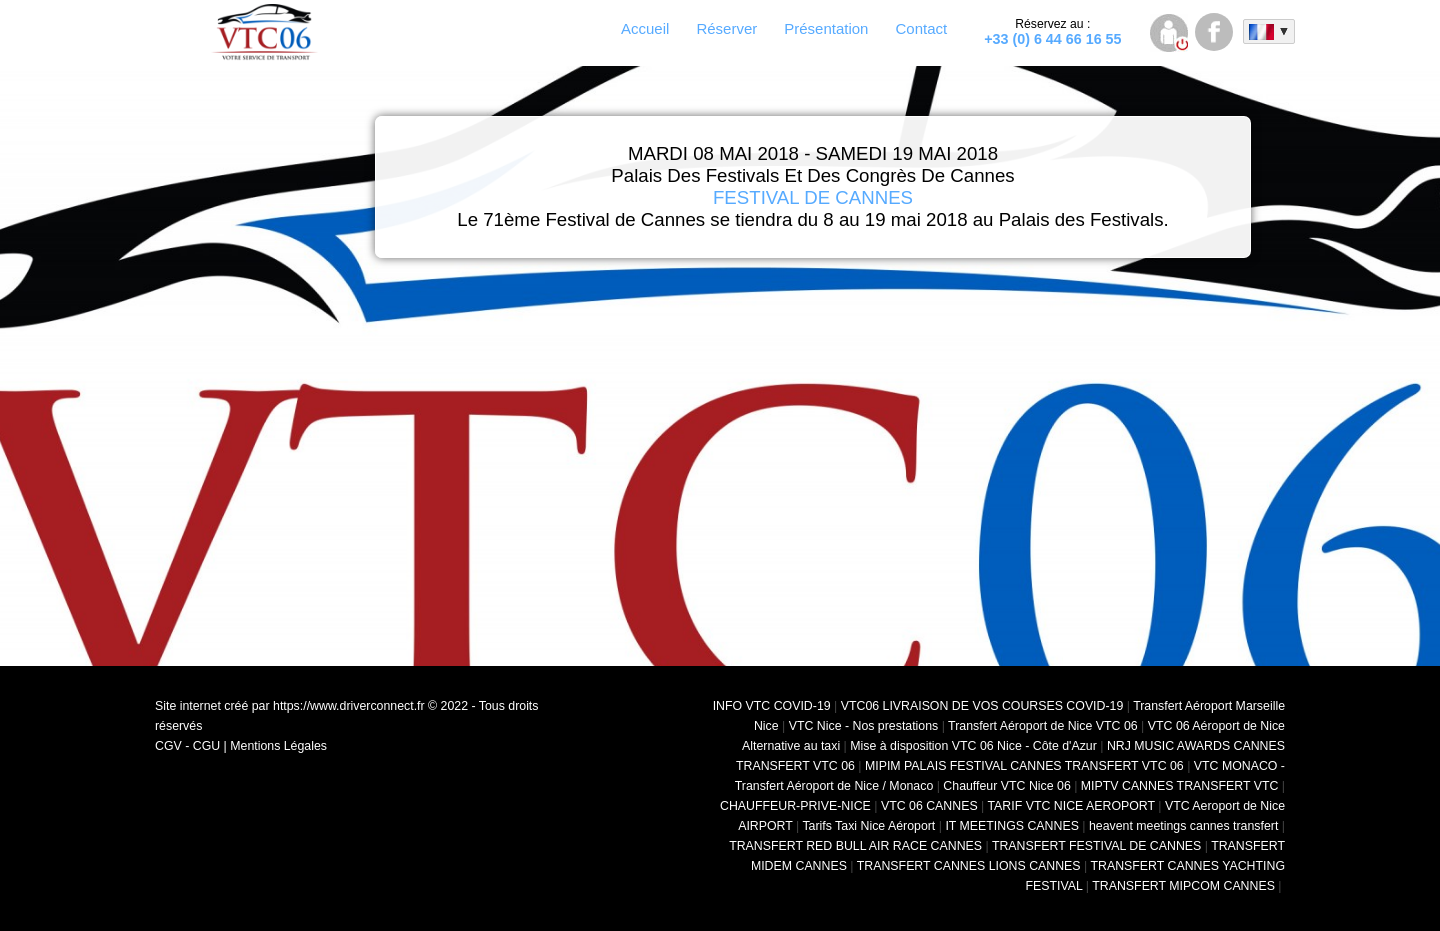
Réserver (726, 28)
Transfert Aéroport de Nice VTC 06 (1043, 726)
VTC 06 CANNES (929, 806)
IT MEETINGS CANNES (1012, 826)
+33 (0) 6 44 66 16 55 (1052, 32)
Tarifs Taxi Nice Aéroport (868, 826)
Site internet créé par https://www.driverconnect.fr (290, 706)
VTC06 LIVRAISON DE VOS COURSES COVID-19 (982, 706)
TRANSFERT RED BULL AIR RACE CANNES (855, 846)
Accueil (645, 28)
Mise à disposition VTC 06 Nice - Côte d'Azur (973, 746)
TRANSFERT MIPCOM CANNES (1183, 886)
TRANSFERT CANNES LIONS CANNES (969, 866)
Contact (921, 28)
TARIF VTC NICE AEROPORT (1071, 806)
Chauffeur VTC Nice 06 (1006, 786)
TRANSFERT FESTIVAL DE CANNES (1096, 846)
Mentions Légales (278, 746)
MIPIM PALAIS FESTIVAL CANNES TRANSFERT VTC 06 (1024, 766)
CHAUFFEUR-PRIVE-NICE (795, 806)
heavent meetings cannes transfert (1183, 826)
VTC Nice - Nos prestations (864, 726)
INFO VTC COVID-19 (772, 706)
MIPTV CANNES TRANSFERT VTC (1180, 786)
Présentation (826, 28)
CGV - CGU (187, 746)
